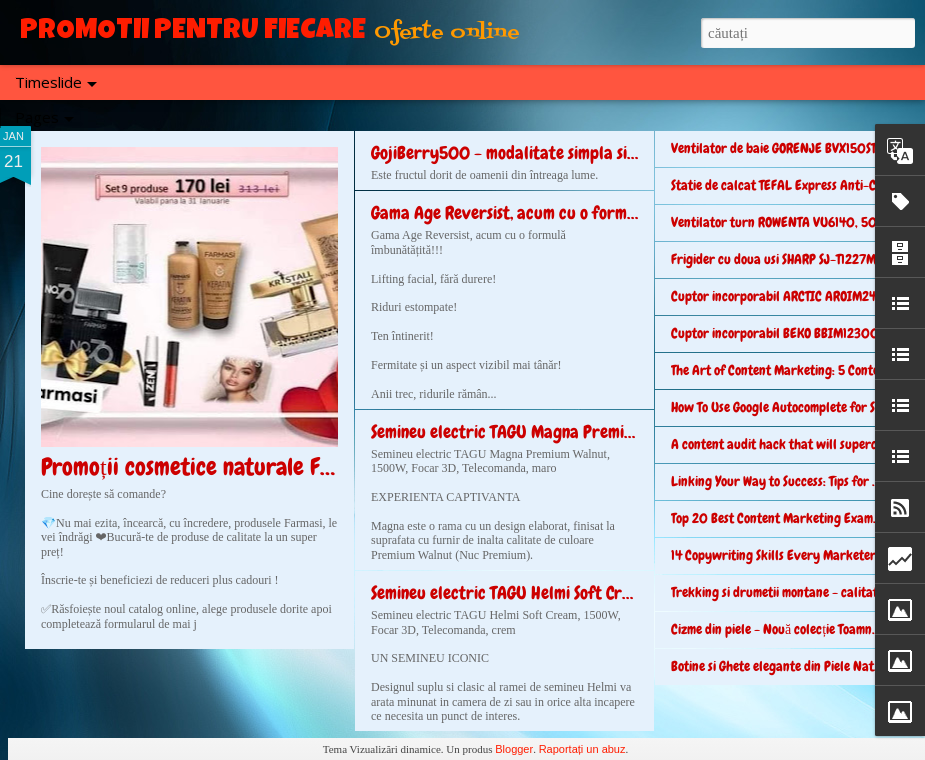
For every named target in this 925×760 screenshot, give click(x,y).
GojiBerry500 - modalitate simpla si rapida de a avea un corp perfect (620, 152)
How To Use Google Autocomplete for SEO (780, 407)
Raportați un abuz (582, 749)
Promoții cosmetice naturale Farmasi (211, 466)
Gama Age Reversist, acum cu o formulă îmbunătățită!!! (562, 212)
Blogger (514, 749)
